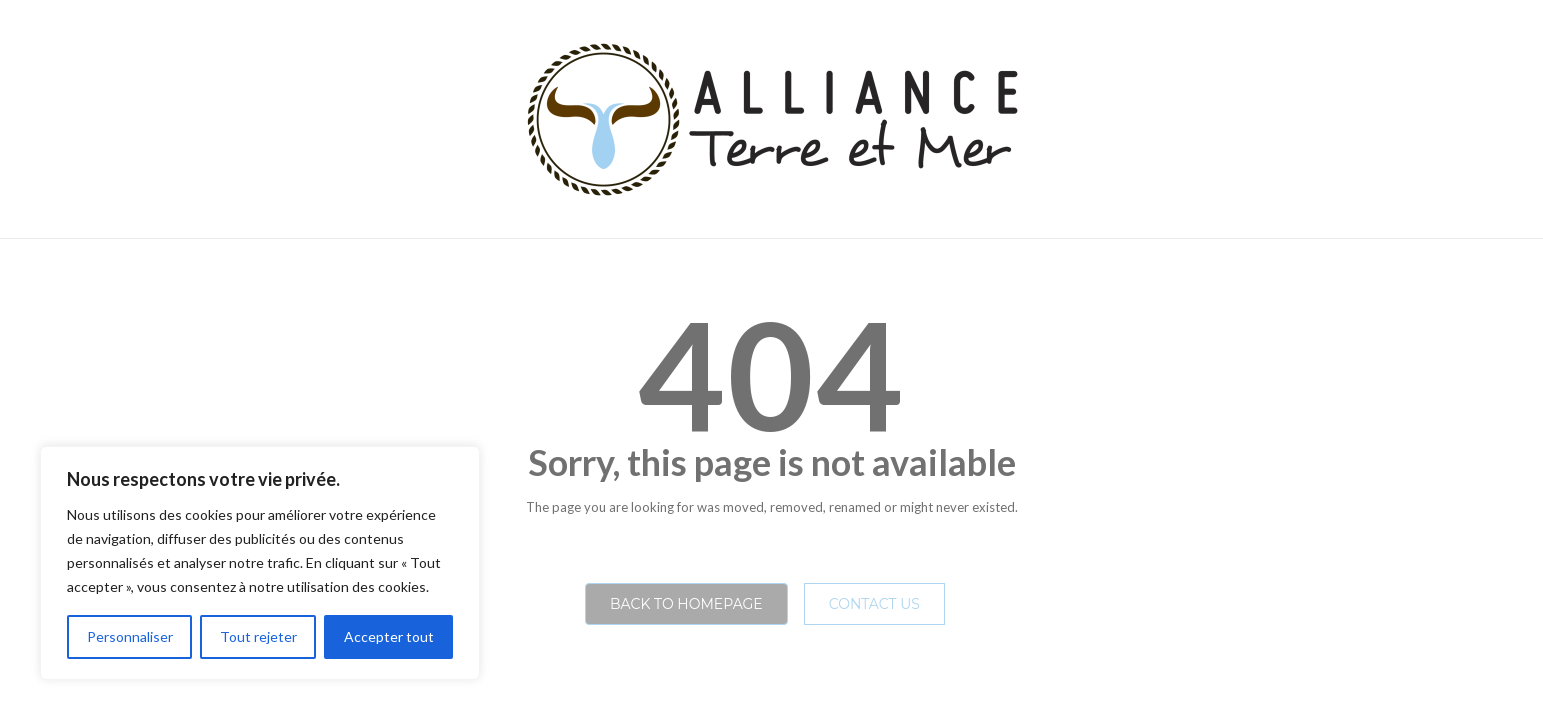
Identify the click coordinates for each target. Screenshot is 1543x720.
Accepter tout (389, 636)
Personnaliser (130, 636)
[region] (260, 563)
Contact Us (874, 604)
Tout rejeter (258, 636)
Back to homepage (686, 604)
